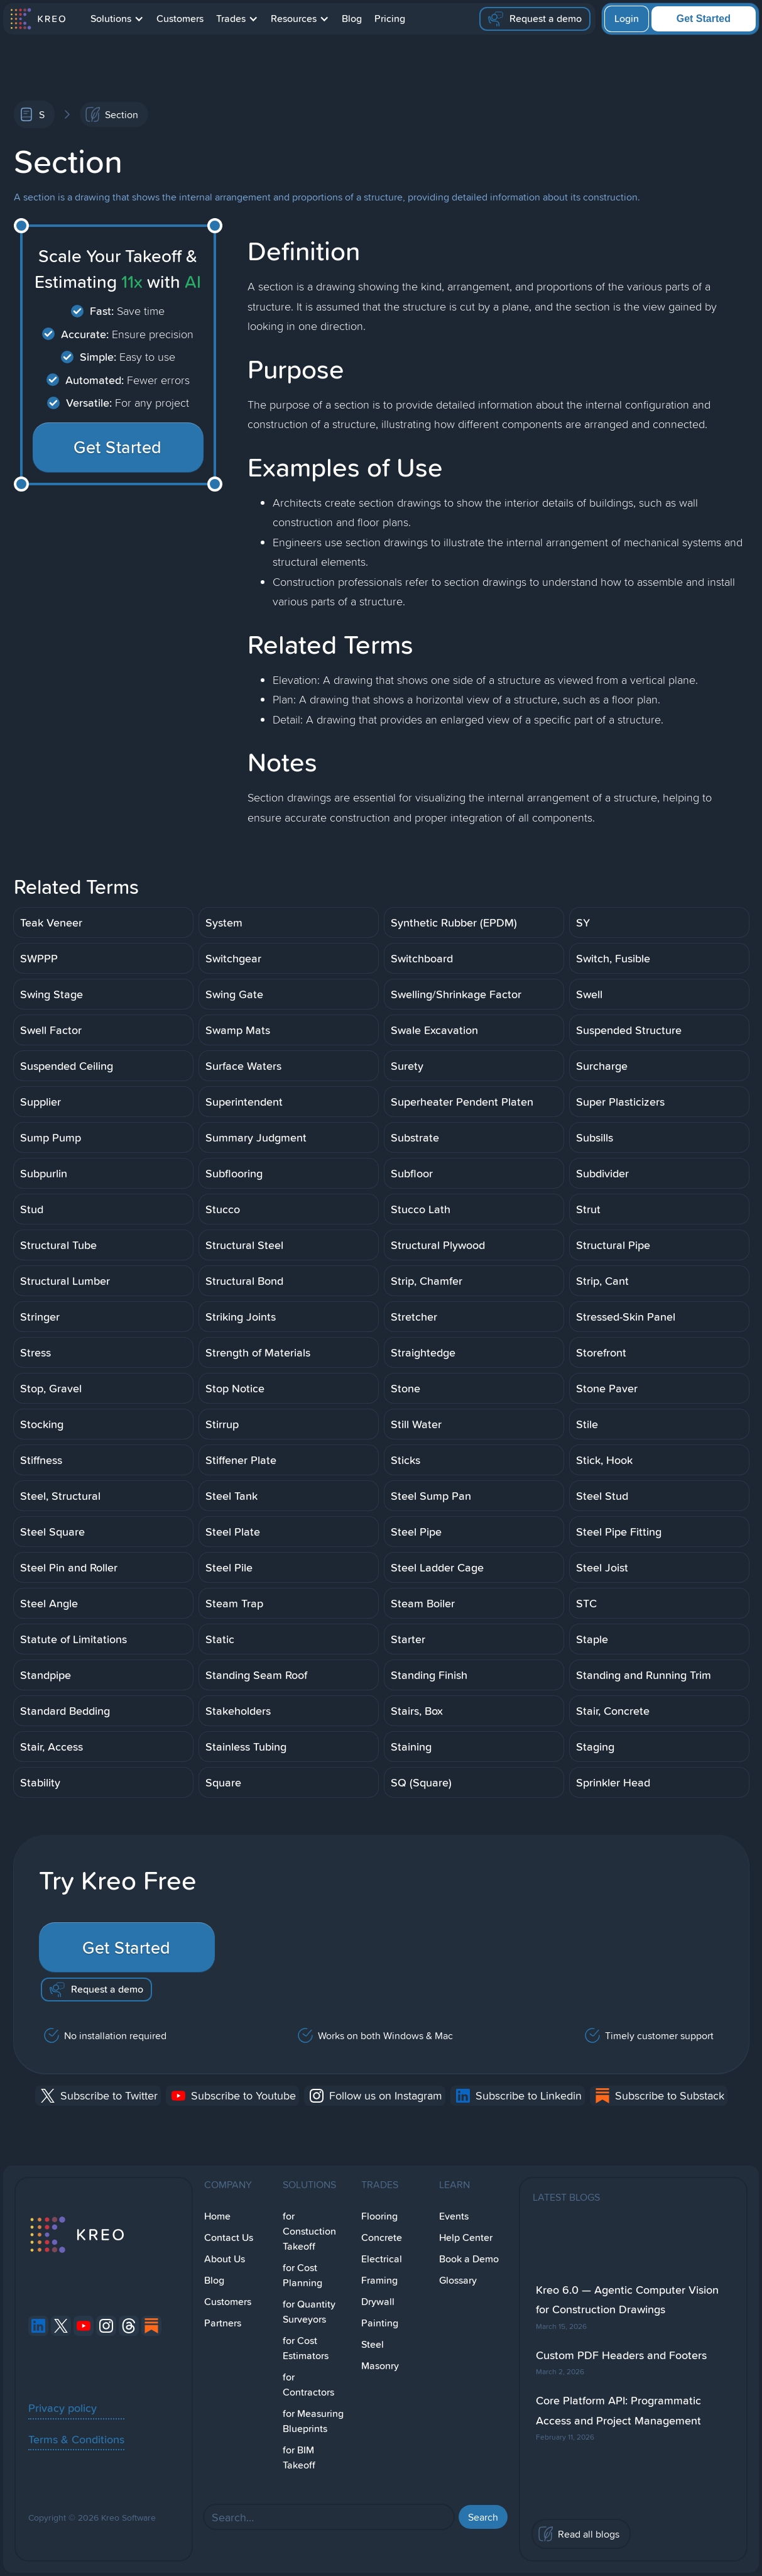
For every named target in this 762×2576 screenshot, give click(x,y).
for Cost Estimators (306, 2348)
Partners (222, 2323)
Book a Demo (469, 2259)
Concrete (381, 2237)
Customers (180, 18)
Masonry (380, 2366)
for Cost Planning (302, 2275)
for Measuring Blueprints (313, 2421)
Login (626, 18)
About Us (224, 2259)
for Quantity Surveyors (309, 2311)
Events (454, 2216)
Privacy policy (62, 2407)
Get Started (704, 18)
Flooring (379, 2216)
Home (217, 2216)
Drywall (378, 2301)
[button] (117, 19)
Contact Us (228, 2237)
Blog (352, 18)
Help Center (466, 2237)
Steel (372, 2344)
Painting (379, 2323)
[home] (37, 18)
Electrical (381, 2259)
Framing (379, 2280)
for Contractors (308, 2384)
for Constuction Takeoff (309, 2231)
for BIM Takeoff (299, 2457)
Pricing (389, 18)
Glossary (458, 2280)
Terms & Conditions (76, 2439)
